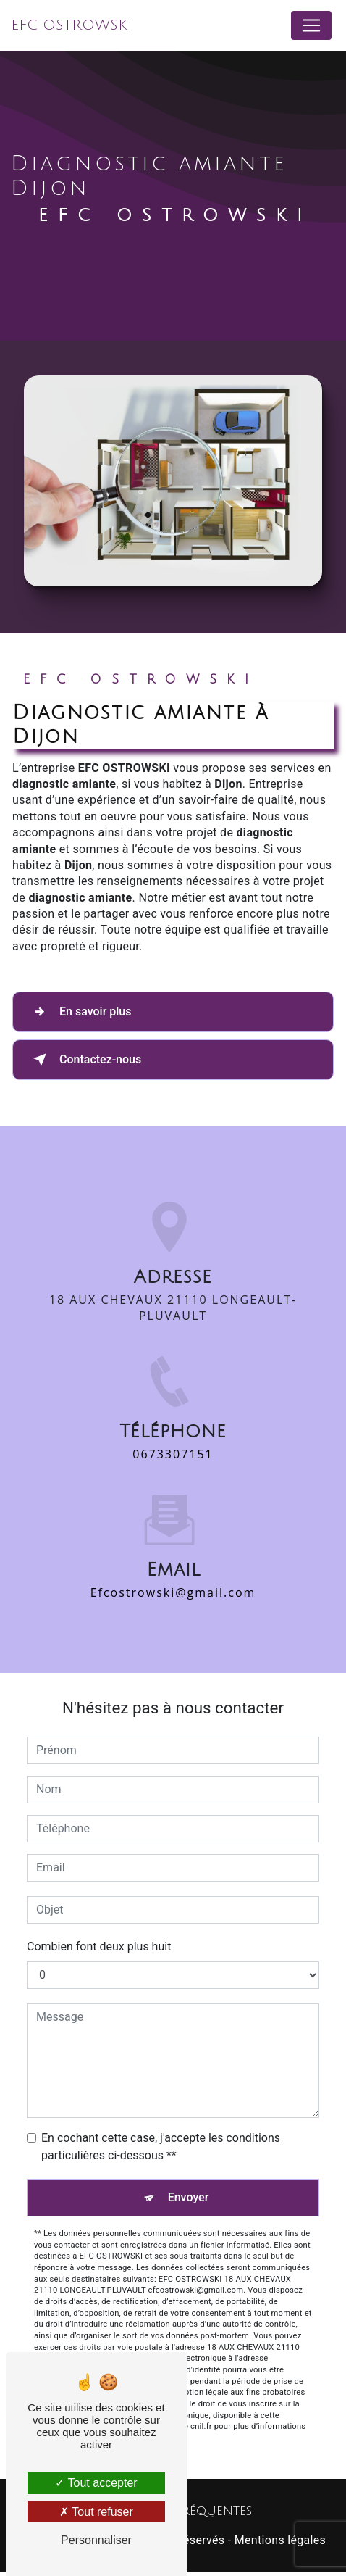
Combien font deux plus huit (99, 1946)
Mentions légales (280, 2540)
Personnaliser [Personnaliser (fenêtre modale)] (96, 2540)
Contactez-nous (84, 1059)
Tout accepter (96, 2483)
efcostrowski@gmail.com (173, 1575)
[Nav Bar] (311, 25)
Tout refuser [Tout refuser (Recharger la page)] (96, 2512)
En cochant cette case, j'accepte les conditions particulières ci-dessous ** (160, 2146)
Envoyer (188, 2197)
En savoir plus (79, 1012)
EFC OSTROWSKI (71, 25)
